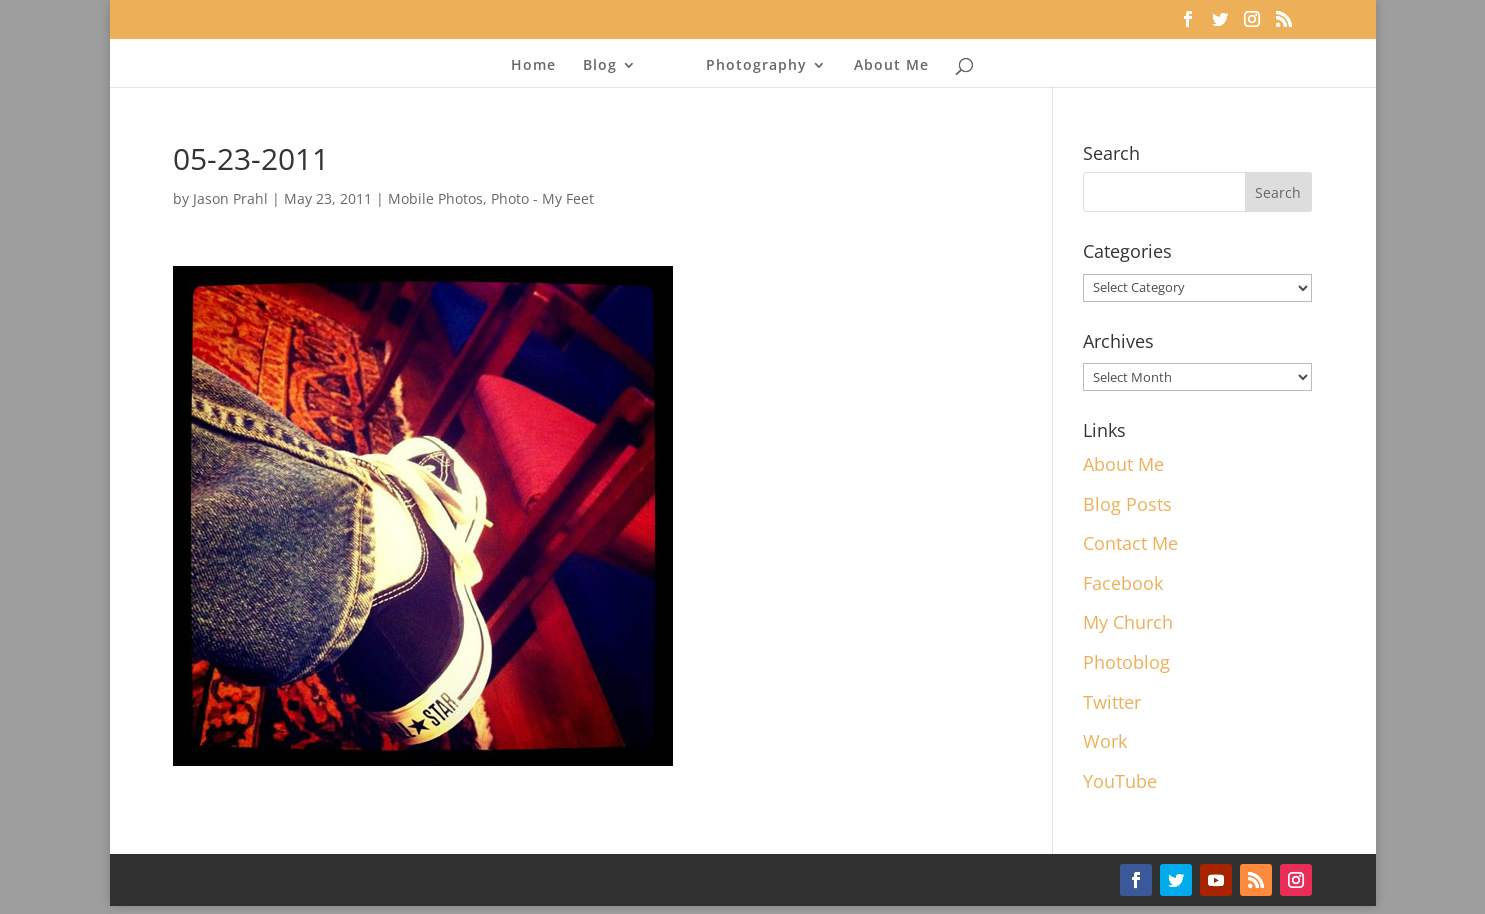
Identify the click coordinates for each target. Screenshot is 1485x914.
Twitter (1112, 702)
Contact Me (1130, 543)
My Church (1128, 622)
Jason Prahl (230, 198)
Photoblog (1126, 662)
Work (1105, 741)
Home (533, 66)
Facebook (1123, 583)
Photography (756, 66)
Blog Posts (1127, 504)
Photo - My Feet (542, 198)
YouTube (1120, 781)
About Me (891, 66)
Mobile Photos (435, 198)
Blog (600, 66)
